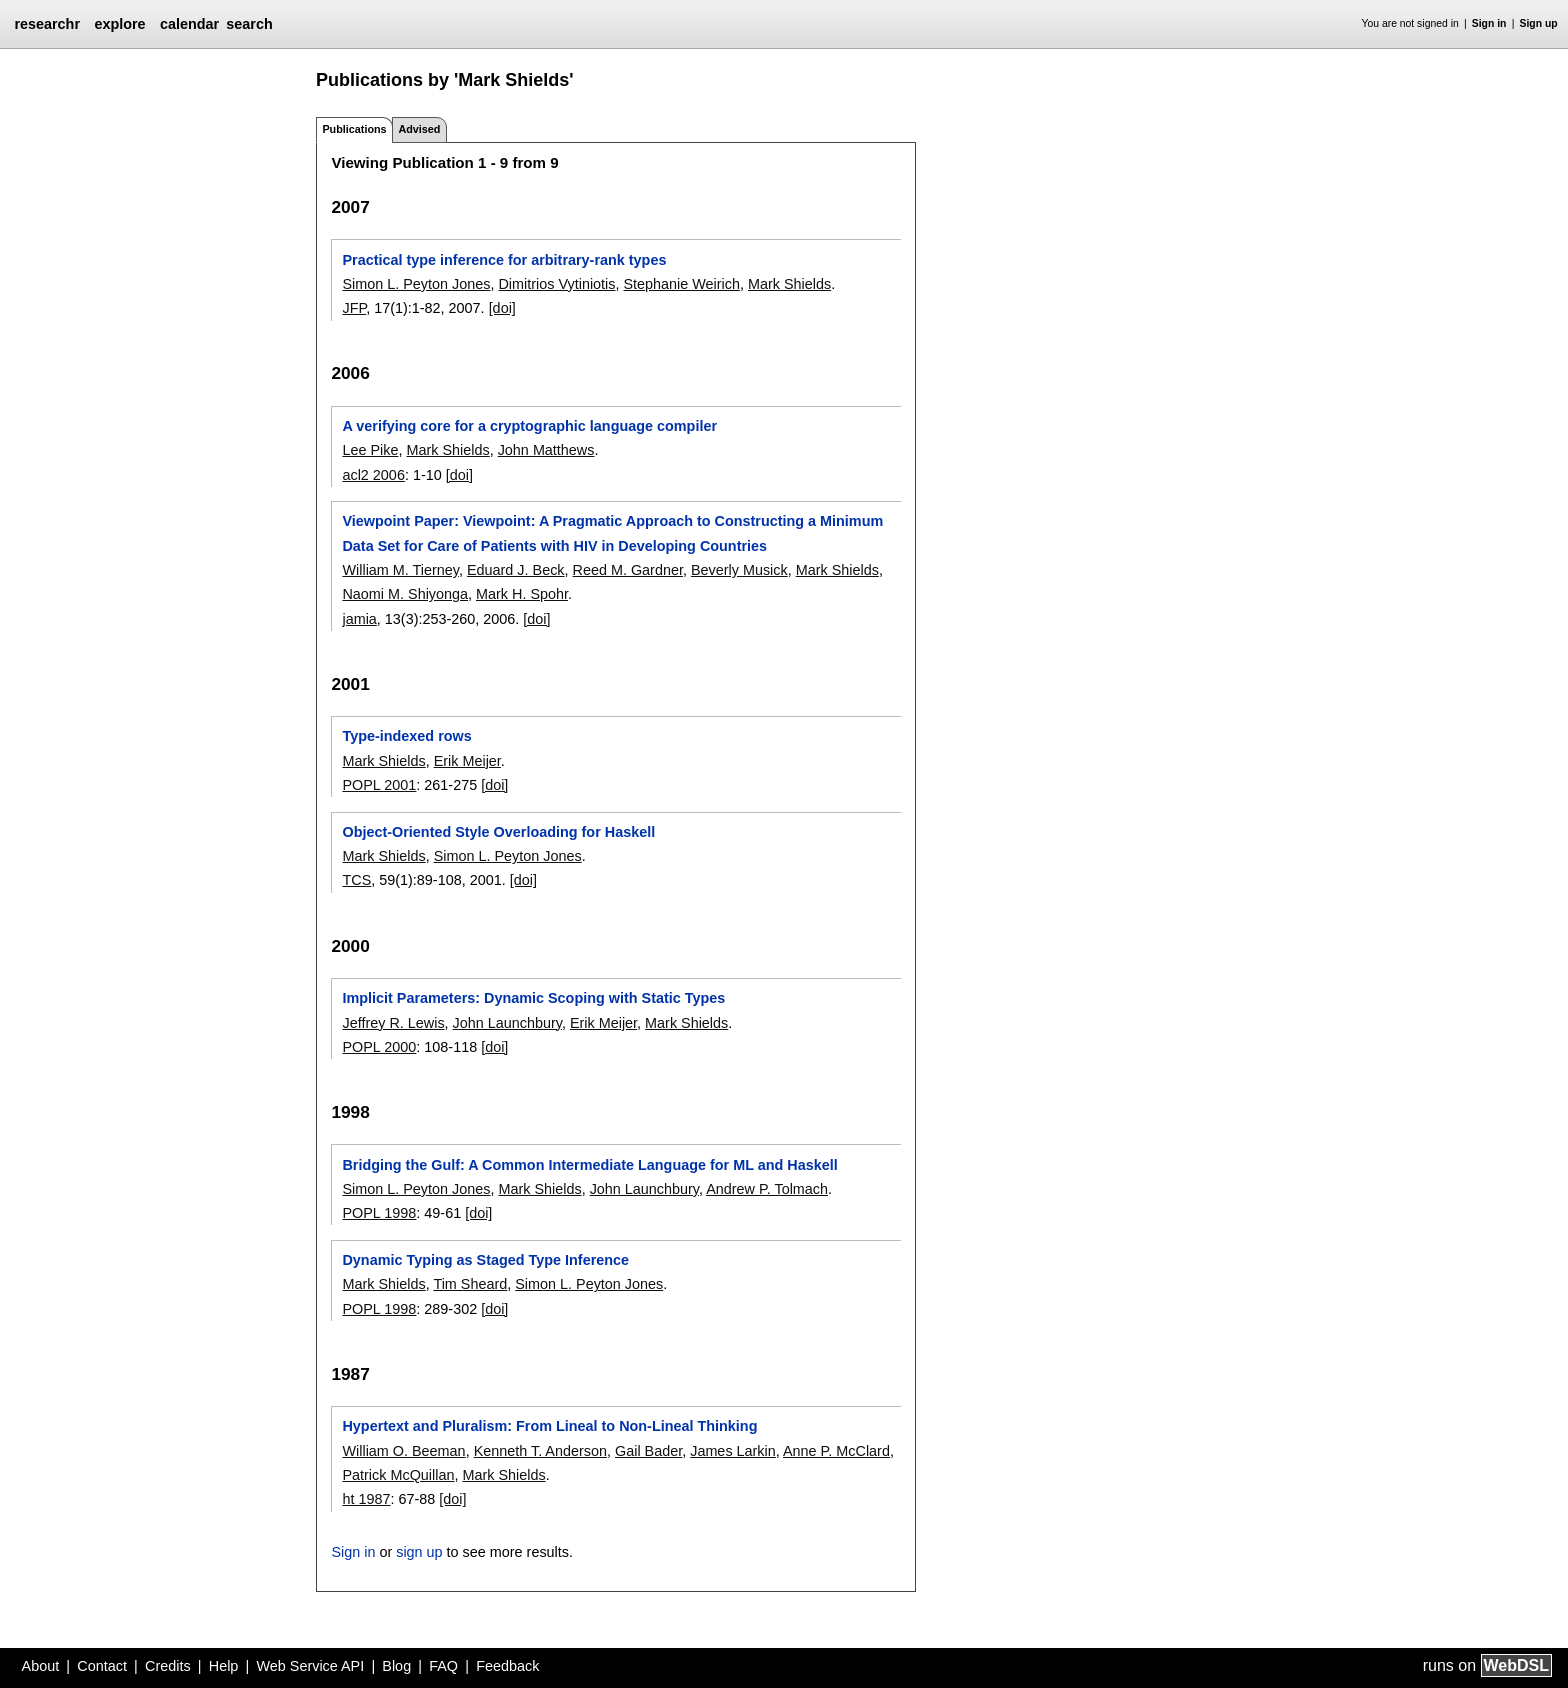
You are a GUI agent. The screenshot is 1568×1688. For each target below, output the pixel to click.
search (249, 24)
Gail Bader (648, 1451)
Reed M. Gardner (628, 570)
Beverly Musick (739, 570)
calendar (189, 24)
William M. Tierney (400, 570)
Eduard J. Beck (516, 570)
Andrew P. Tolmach (767, 1189)
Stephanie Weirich (681, 284)
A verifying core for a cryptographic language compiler (529, 426)
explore (119, 24)
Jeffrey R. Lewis (393, 1023)
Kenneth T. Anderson (540, 1451)
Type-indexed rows (406, 736)
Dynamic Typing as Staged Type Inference (485, 1260)
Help (224, 1666)
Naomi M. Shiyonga (405, 594)
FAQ (443, 1666)
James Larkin (733, 1451)
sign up (419, 1552)
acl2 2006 (373, 475)
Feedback (507, 1666)
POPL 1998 (379, 1213)
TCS (356, 880)
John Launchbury (507, 1023)
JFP (354, 308)
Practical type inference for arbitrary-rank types (504, 260)
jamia (359, 619)
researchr (47, 24)
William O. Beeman (403, 1451)
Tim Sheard (470, 1284)
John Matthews (546, 450)
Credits (168, 1666)
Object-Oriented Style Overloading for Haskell (498, 832)
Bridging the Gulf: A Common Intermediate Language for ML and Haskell (589, 1165)
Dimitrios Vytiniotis (556, 284)
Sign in (1489, 23)
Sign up (1539, 23)
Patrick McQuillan (398, 1475)
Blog (396, 1666)
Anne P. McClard (836, 1451)
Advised (419, 129)
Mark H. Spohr (522, 594)
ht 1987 (366, 1499)
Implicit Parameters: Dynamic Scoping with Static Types (533, 998)
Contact (102, 1666)
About (41, 1666)
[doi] (502, 308)
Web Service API (310, 1666)
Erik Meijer (467, 761)
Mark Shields (789, 284)
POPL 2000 (379, 1047)
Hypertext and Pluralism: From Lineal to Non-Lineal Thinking (549, 1426)
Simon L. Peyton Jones (416, 284)
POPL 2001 (379, 785)
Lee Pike (370, 450)
